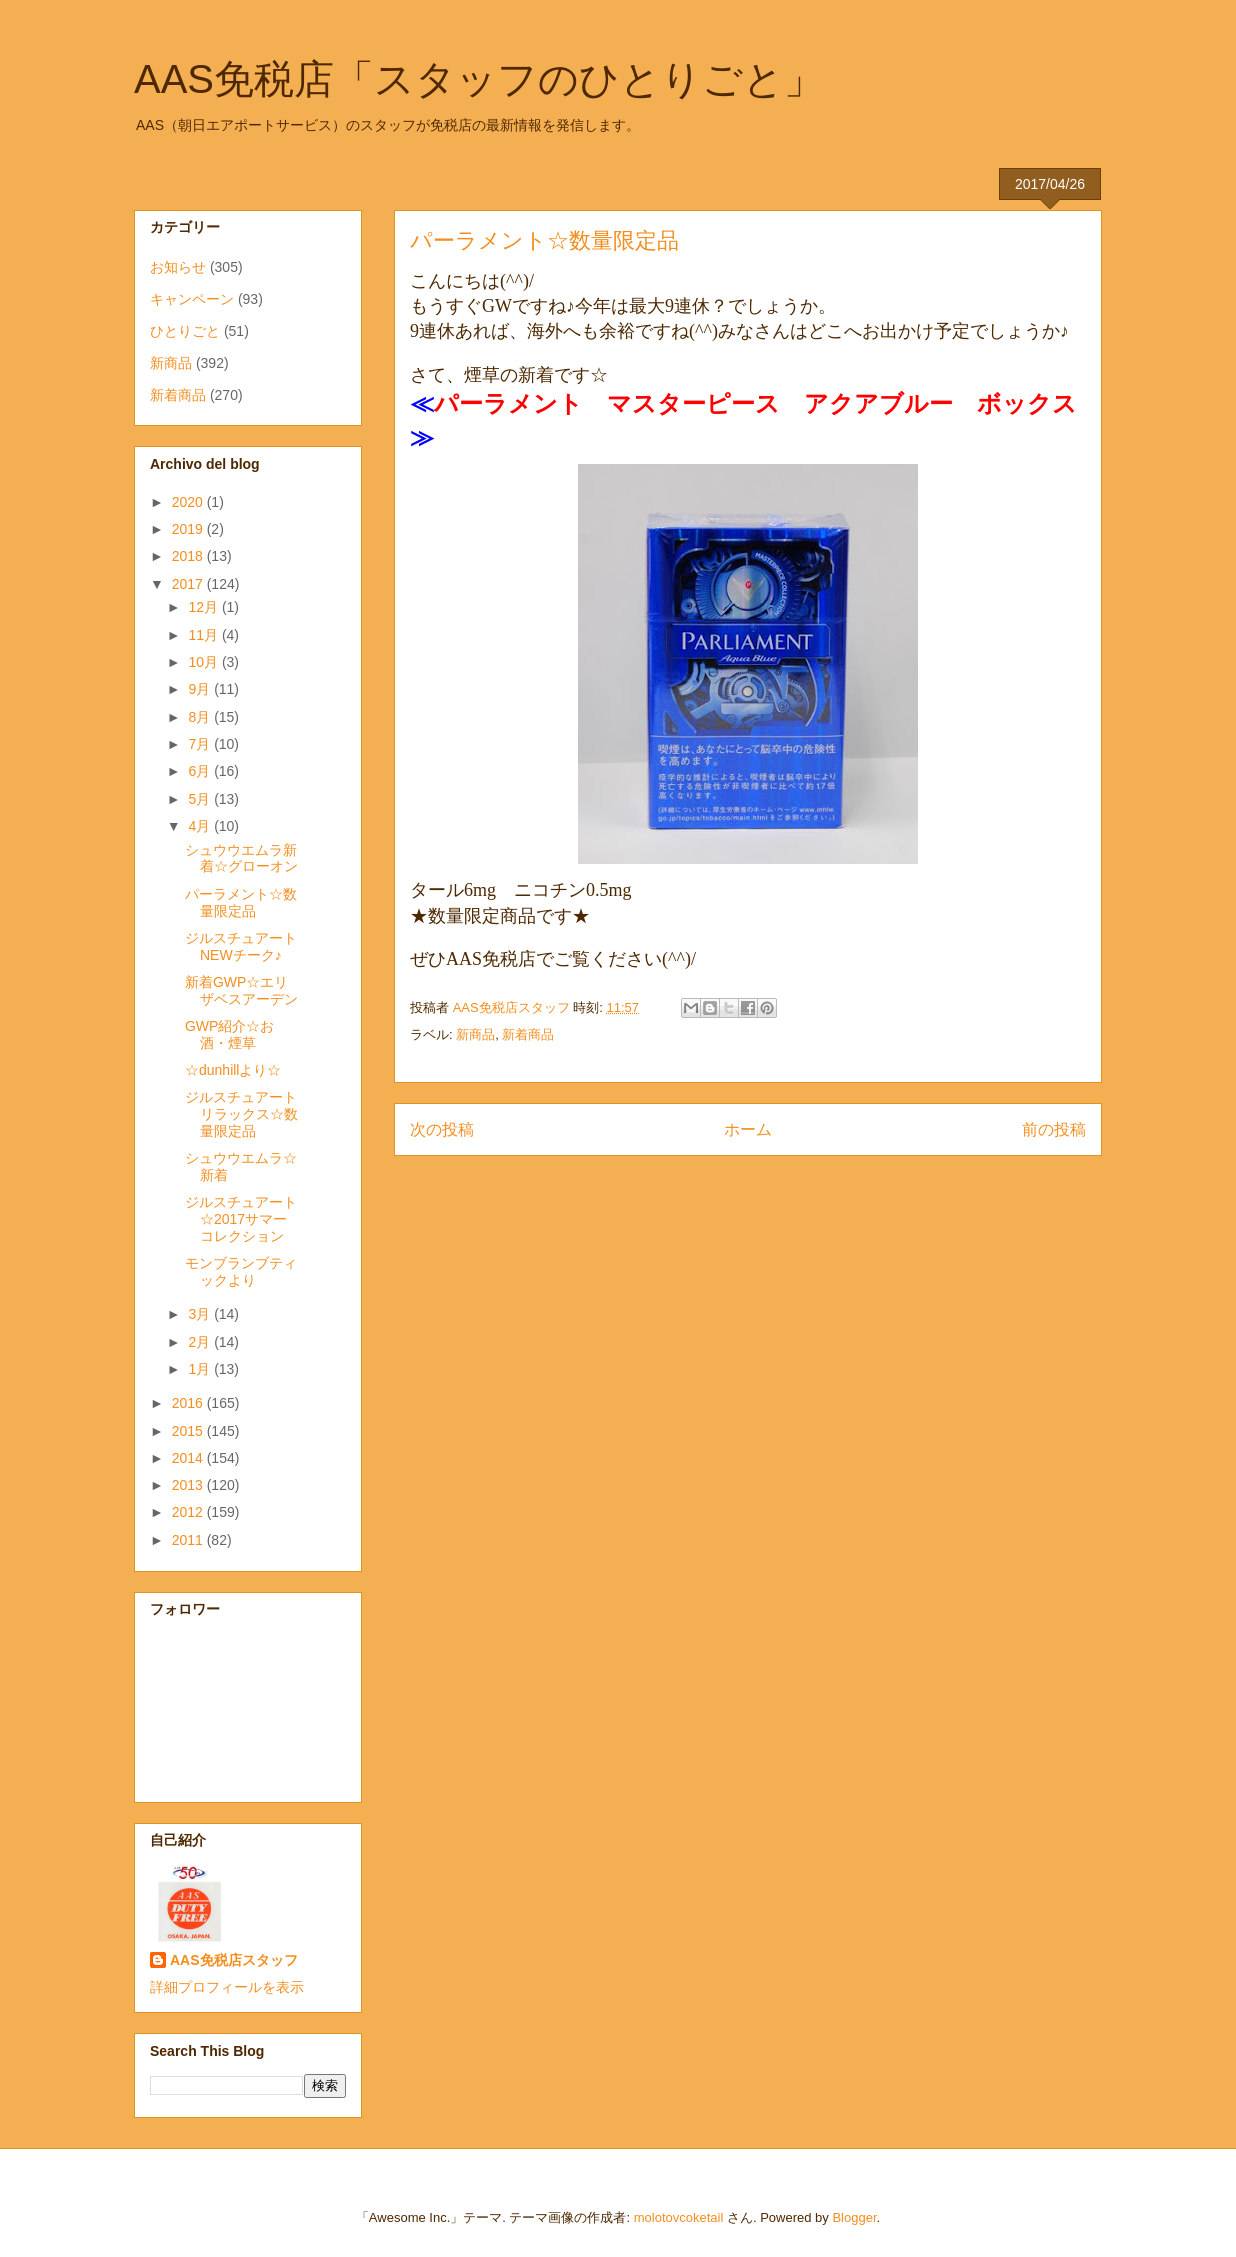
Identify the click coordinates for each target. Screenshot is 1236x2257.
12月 (204, 607)
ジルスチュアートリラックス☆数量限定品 (241, 1114)
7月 (201, 744)
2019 (189, 529)
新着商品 (528, 1034)
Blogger (854, 2217)
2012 (189, 1512)
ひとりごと (185, 331)
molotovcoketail (679, 2217)
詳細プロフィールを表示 (227, 1987)
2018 (189, 556)
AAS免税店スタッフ (234, 1960)
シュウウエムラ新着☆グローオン (241, 858)
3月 (201, 1314)
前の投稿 (1054, 1129)
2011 (189, 1540)
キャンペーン (192, 299)
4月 (201, 826)
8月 (201, 717)
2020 (189, 502)
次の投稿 (442, 1129)
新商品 (475, 1034)
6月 (201, 771)
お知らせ (178, 267)
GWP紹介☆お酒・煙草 (229, 1034)
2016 (189, 1403)
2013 (189, 1485)
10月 (204, 662)
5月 (201, 799)
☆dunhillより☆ (233, 1070)
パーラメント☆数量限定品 (241, 902)
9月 (201, 689)
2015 (189, 1431)
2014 (189, 1458)
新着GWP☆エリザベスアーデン (241, 990)
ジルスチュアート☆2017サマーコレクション (241, 1219)
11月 (204, 635)
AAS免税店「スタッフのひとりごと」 (479, 79)
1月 (201, 1369)
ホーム (748, 1129)
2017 (189, 584)
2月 (201, 1342)
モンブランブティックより (241, 1271)
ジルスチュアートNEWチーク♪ (241, 946)
